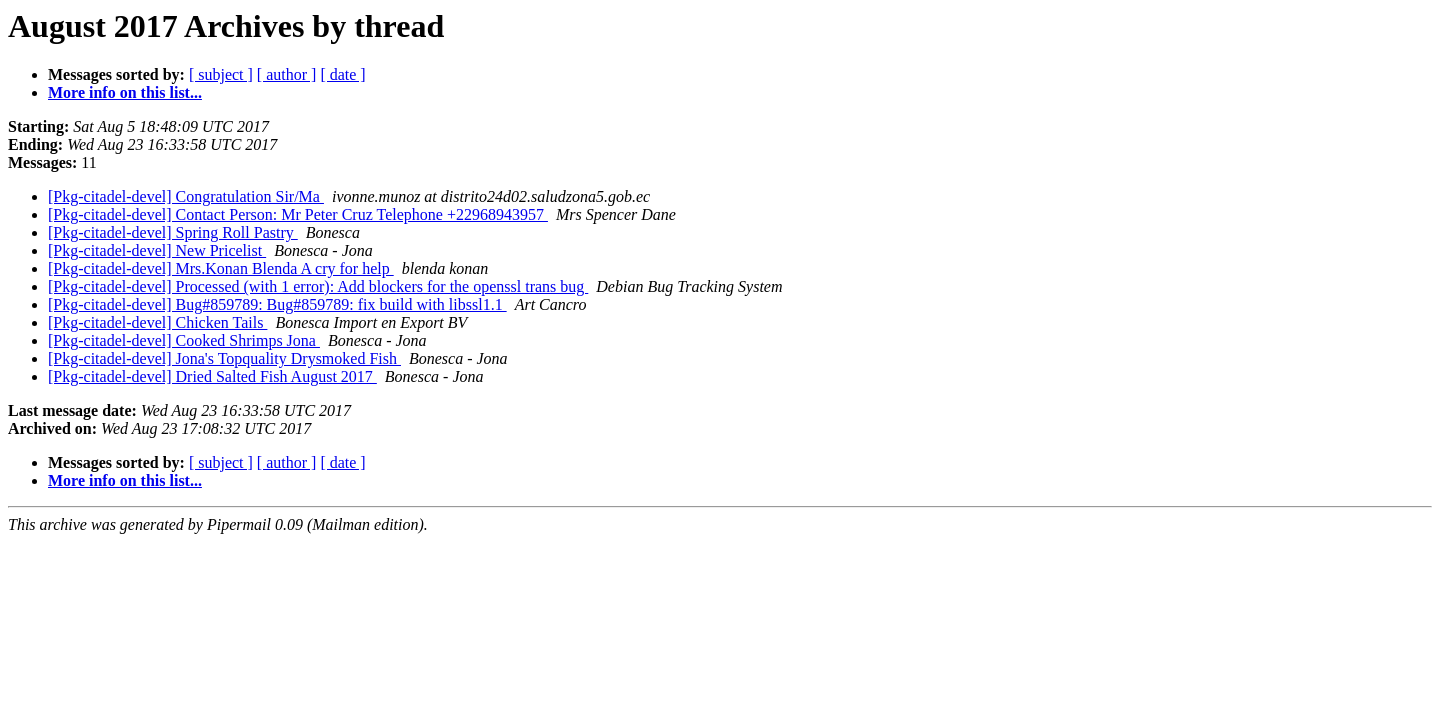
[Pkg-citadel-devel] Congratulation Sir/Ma (186, 196)
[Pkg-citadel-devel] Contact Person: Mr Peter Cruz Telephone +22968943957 (298, 214)
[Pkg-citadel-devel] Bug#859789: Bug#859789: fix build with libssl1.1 (277, 304)
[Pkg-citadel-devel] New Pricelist (157, 250)
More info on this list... (125, 92)
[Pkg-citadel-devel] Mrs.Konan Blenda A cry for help (221, 268)
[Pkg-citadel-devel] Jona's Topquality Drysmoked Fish (224, 358)
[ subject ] (221, 74)
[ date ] (342, 74)
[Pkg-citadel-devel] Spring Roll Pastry (173, 232)
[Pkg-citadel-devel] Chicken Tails (157, 322)
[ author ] (287, 74)
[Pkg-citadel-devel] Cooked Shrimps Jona (184, 340)
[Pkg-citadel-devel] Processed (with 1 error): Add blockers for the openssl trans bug (318, 286)
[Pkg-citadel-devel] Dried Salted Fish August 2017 (212, 376)
